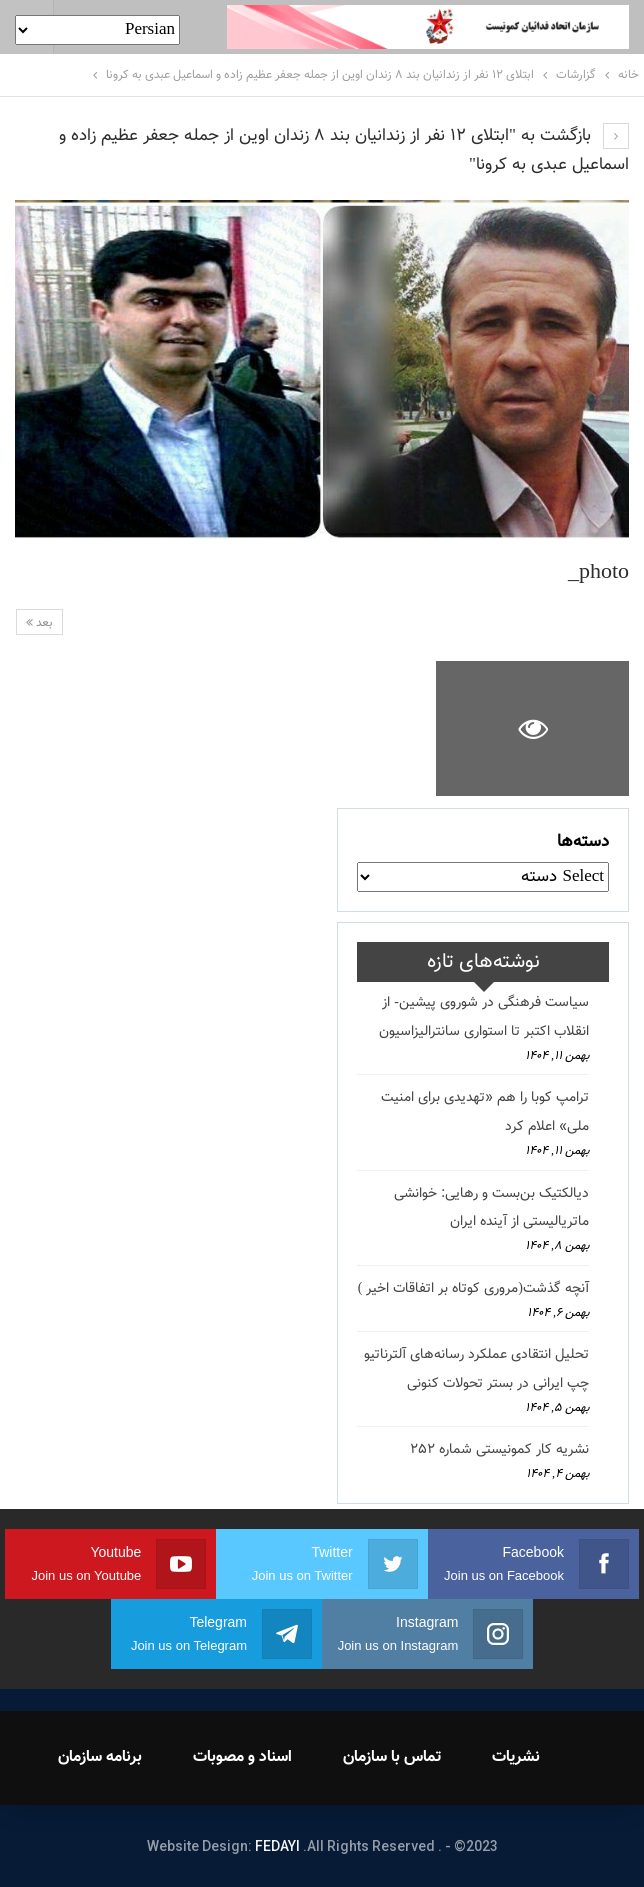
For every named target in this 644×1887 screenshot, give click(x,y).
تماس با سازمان (392, 1757)
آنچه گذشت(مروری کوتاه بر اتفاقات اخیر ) (473, 1289)
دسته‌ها (583, 842)
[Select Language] (97, 30)
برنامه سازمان (100, 1757)
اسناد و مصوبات (242, 1757)
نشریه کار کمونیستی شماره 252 (499, 1450)
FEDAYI (277, 1846)
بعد (39, 623)
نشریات (516, 1757)
